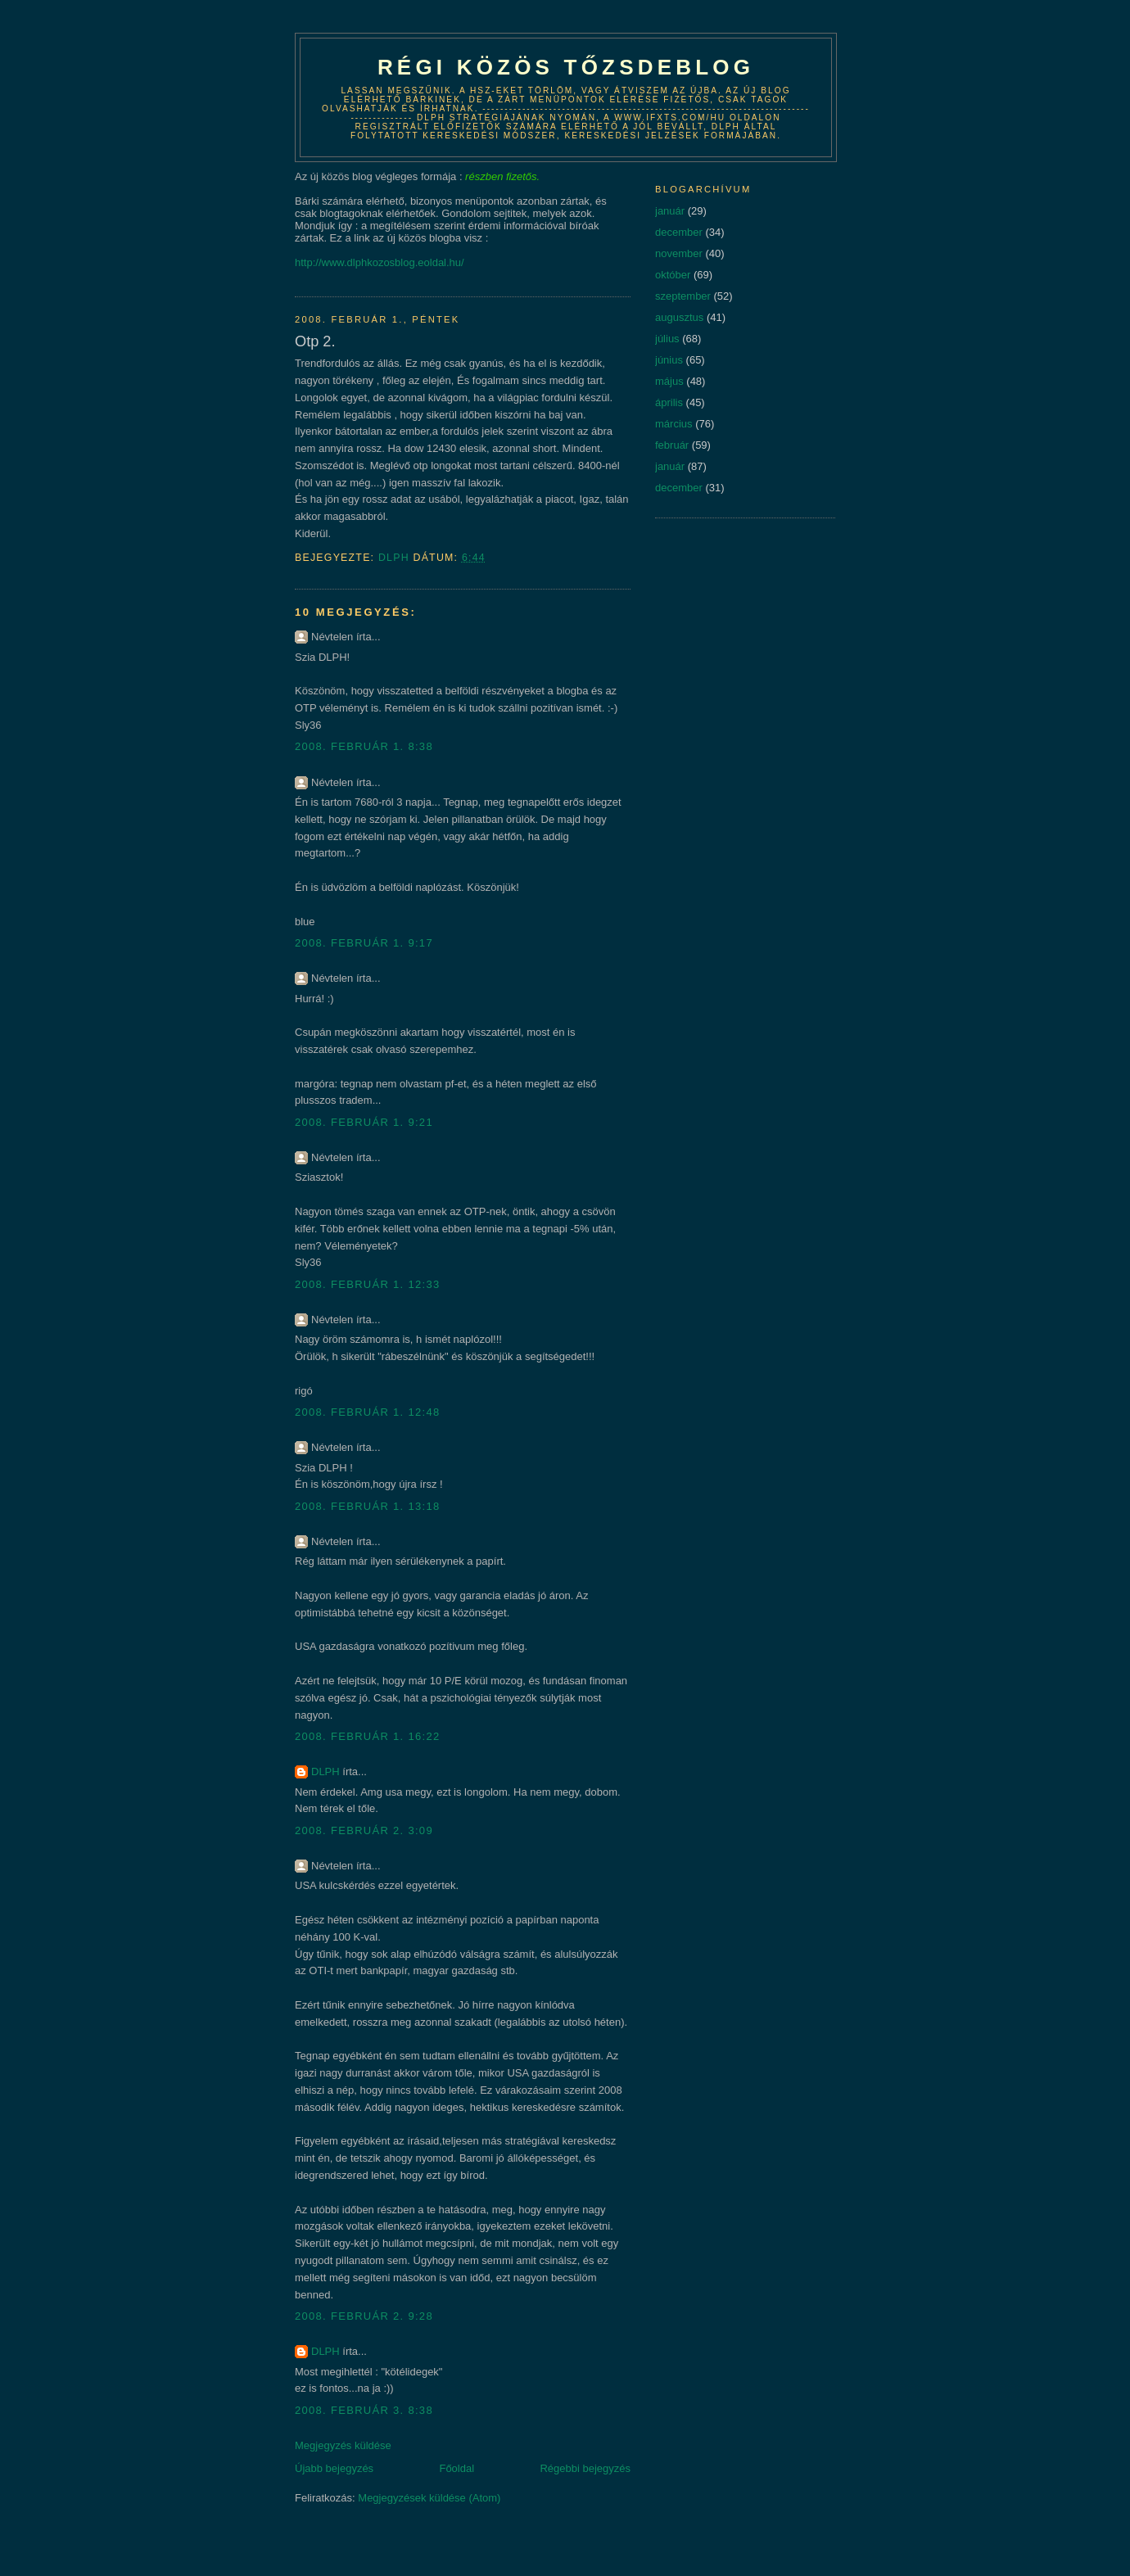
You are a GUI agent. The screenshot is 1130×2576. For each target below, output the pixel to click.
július (667, 338)
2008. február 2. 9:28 (364, 2316)
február (672, 445)
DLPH (325, 1771)
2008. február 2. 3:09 (364, 1830)
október (672, 275)
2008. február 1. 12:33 (367, 1284)
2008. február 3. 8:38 (364, 2410)
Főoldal (456, 2468)
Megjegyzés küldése (343, 2445)
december (679, 232)
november (679, 253)
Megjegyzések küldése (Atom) (429, 2498)
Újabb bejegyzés (334, 2468)
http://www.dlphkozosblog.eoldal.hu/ (379, 262)
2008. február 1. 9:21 (364, 1122)
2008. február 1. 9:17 (364, 943)
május (669, 381)
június (669, 360)
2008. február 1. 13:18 (367, 1506)
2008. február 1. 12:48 (367, 1412)
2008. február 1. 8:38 (364, 746)
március (674, 424)
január (670, 211)
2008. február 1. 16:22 (367, 1736)
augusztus (679, 317)
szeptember (683, 296)
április (669, 402)
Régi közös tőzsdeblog (565, 67)
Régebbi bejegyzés (585, 2468)
